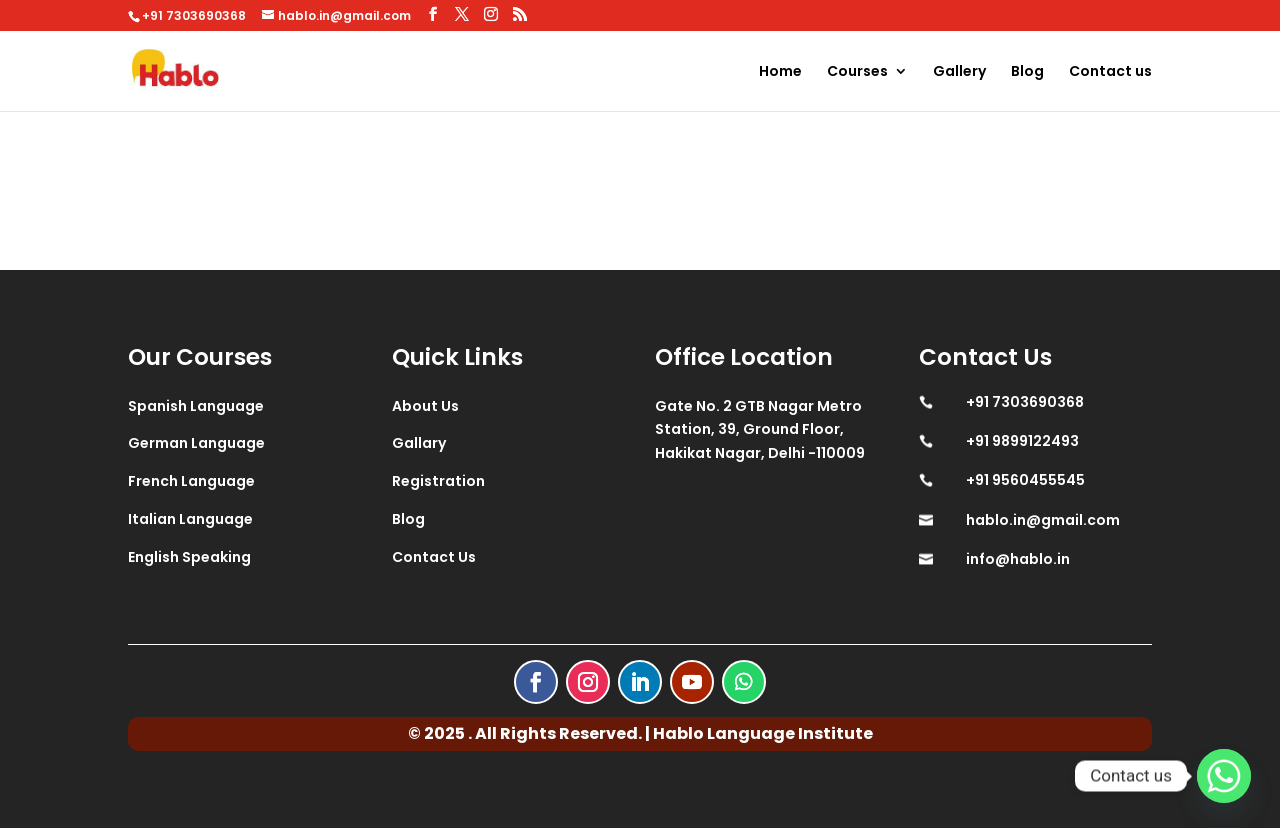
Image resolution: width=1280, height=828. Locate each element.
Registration (438, 481)
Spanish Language (196, 406)
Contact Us (434, 557)
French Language (191, 481)
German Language (196, 443)
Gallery (959, 72)
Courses (857, 72)
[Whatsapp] (1224, 776)
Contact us (1110, 72)
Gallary (419, 443)
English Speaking (189, 557)
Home (780, 72)
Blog (1027, 72)
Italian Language (190, 519)
